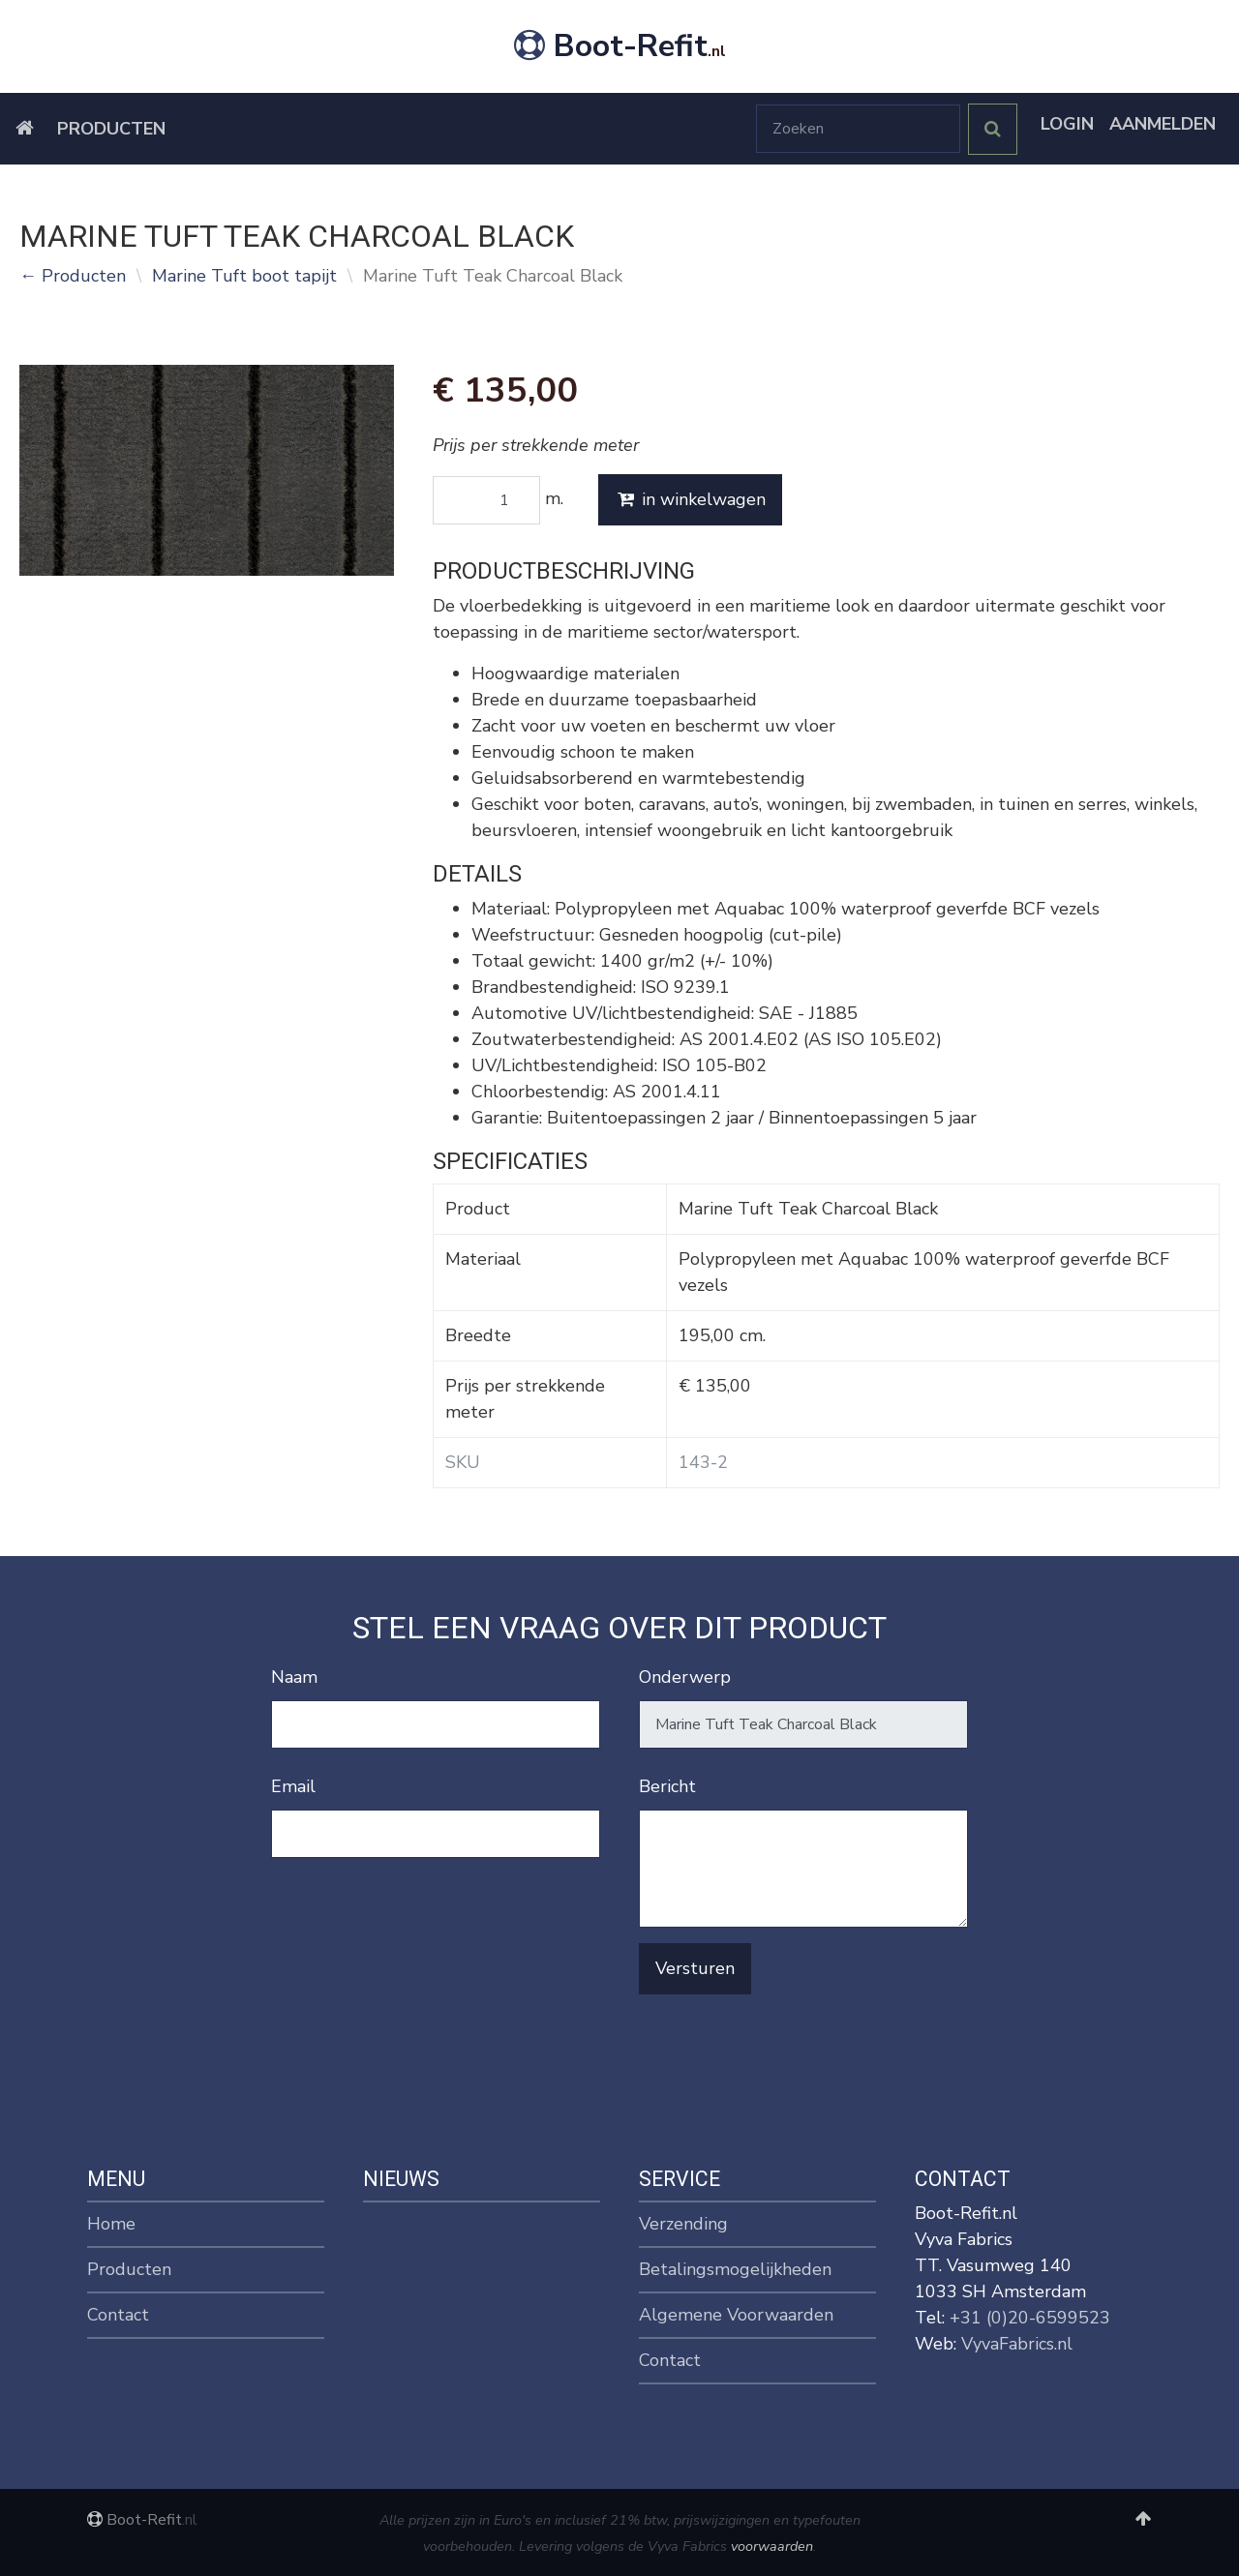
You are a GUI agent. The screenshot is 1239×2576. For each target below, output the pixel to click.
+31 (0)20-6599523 (1030, 2317)
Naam (294, 1677)
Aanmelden (1162, 123)
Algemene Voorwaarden (736, 2314)
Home (111, 2223)
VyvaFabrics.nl (1017, 2343)
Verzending (683, 2223)
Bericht (667, 1786)
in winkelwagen (690, 499)
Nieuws (401, 2179)
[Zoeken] (858, 129)
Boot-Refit (620, 46)
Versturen (695, 1968)
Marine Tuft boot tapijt (244, 275)
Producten (111, 128)
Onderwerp (685, 1677)
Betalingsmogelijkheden (735, 2269)
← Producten (72, 275)
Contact (118, 2314)
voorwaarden (772, 2546)
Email (293, 1786)
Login (1067, 123)
